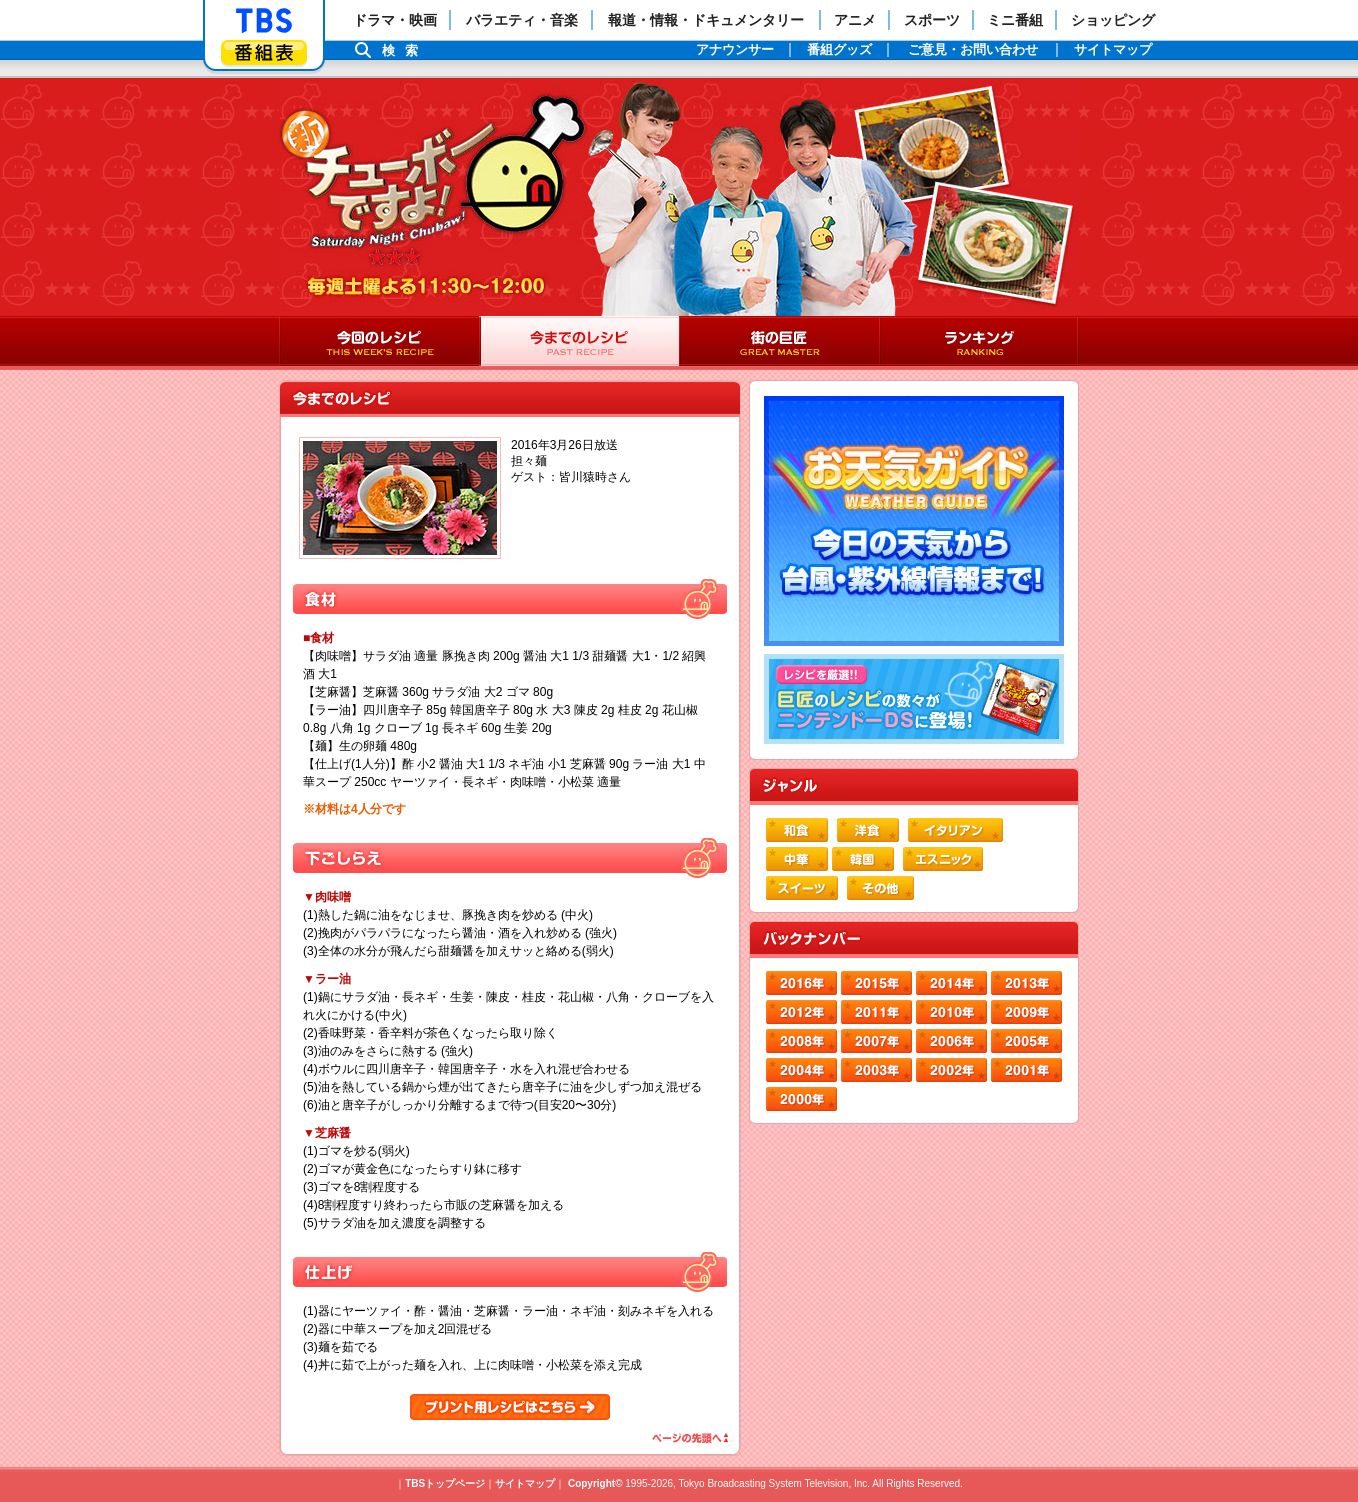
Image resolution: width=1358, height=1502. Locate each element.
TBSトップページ (445, 1483)
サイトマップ (525, 1483)
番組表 (264, 52)
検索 (405, 50)
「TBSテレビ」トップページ (264, 21)
